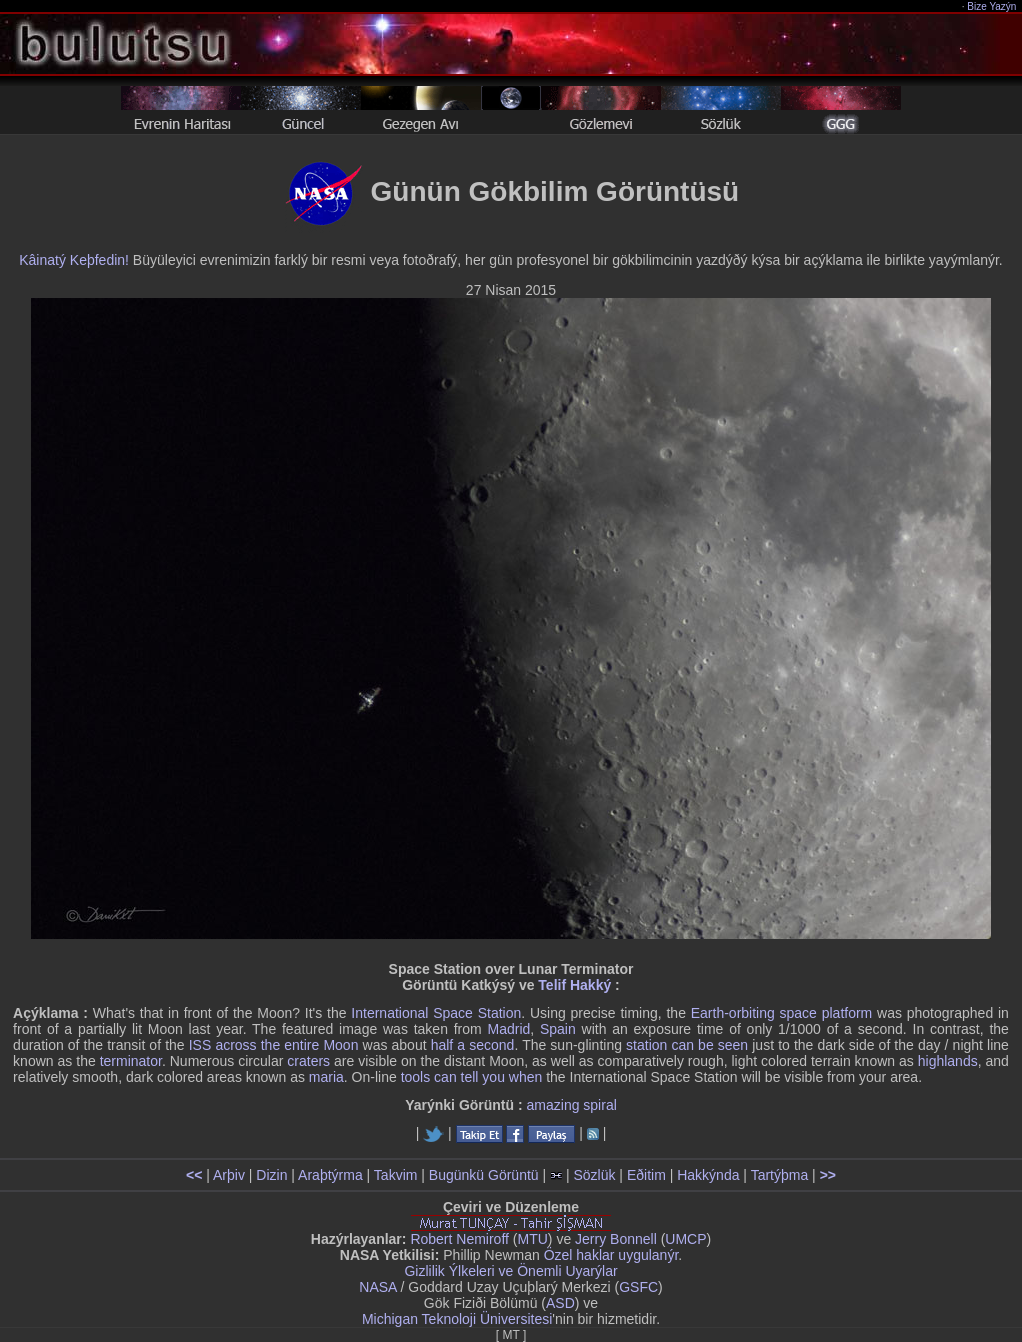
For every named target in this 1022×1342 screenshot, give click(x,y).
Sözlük (594, 1175)
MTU (533, 1239)
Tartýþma (780, 1175)
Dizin (271, 1175)
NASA (377, 1287)
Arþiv (229, 1175)
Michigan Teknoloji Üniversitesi (457, 1319)
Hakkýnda (708, 1175)
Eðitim (646, 1175)
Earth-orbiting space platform (782, 1013)
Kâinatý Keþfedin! (74, 260)
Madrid (508, 1029)
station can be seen (687, 1045)
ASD (560, 1303)
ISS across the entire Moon (274, 1045)
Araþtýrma (330, 1175)
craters (308, 1061)
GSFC (638, 1287)
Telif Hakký (574, 985)
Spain (558, 1029)
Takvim (396, 1175)
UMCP (685, 1239)
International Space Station (436, 1013)
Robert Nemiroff (459, 1239)
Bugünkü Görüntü (484, 1175)
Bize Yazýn (992, 6)
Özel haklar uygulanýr (611, 1255)
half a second (473, 1045)
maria (326, 1077)
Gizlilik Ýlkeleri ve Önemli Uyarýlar (510, 1271)
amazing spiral (572, 1105)
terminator (131, 1061)
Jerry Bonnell (616, 1239)
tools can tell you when (472, 1077)
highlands (948, 1061)
